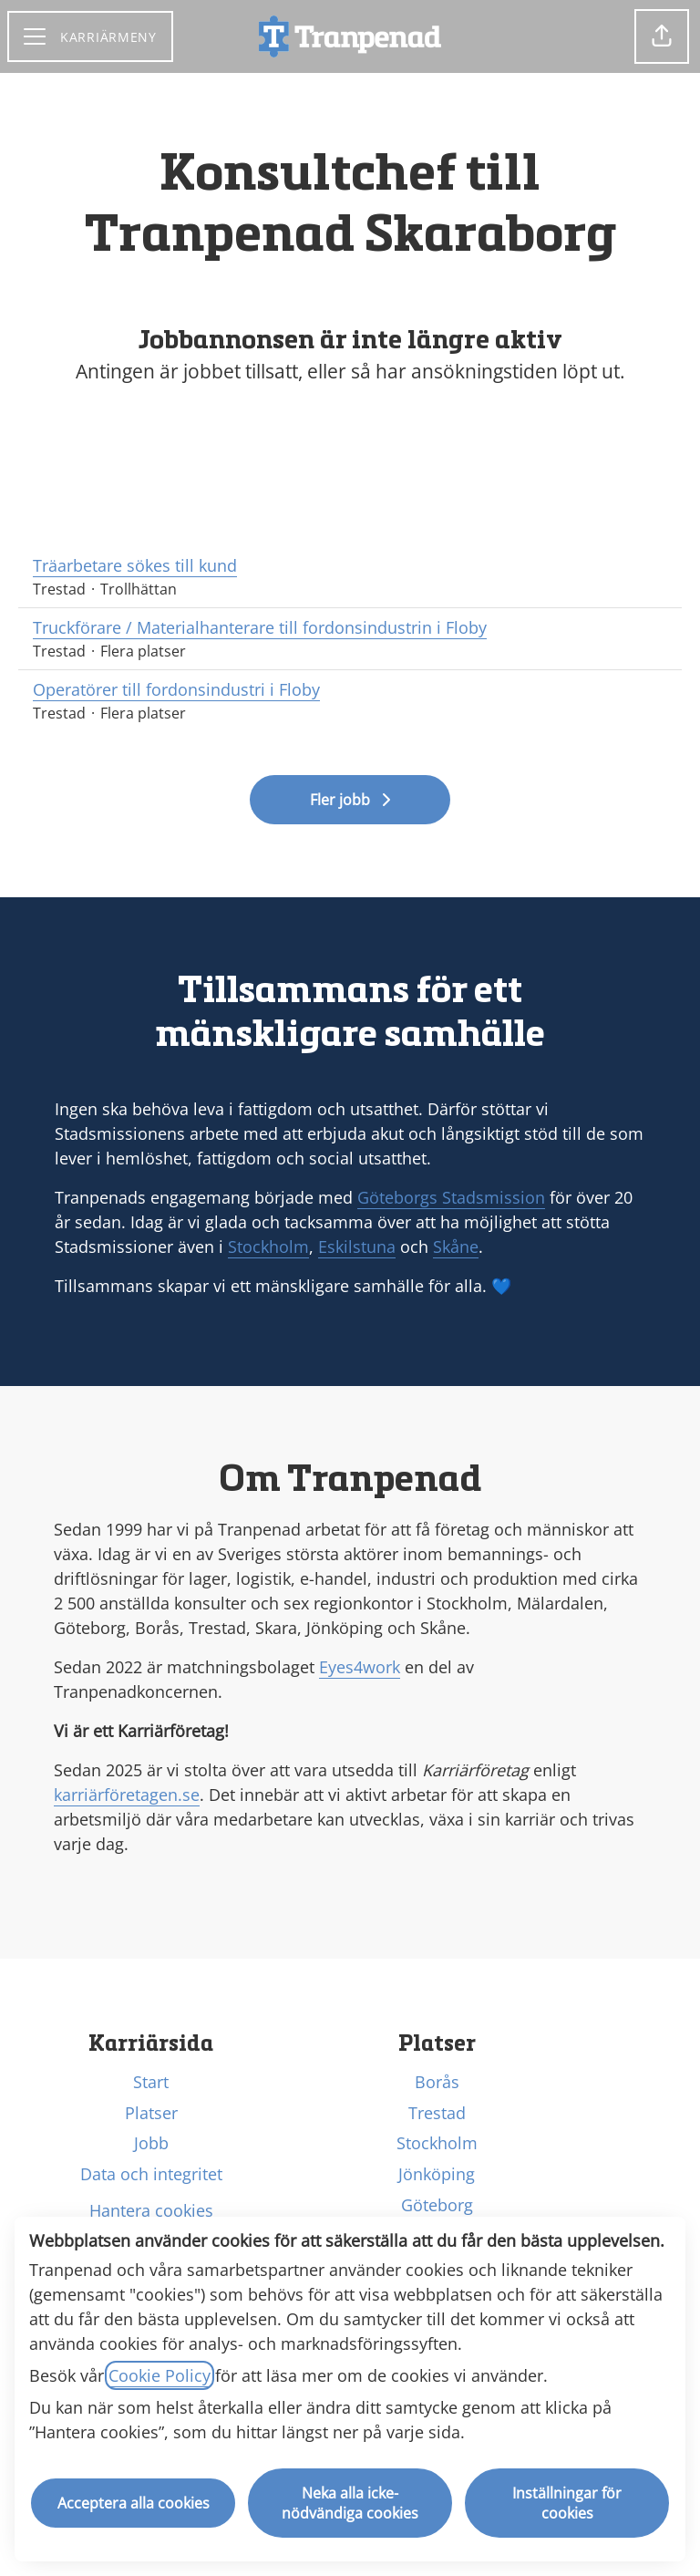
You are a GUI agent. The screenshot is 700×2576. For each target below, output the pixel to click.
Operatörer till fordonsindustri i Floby (350, 690)
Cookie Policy (159, 2375)
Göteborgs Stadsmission (451, 1197)
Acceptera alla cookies (133, 2503)
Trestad (437, 2113)
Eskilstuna (357, 1246)
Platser (151, 2113)
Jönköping (436, 2174)
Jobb (151, 2143)
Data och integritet (151, 2174)
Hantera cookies (151, 2210)
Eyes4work (359, 1667)
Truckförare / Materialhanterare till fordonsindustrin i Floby (350, 628)
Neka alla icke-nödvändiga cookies (350, 2503)
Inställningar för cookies (567, 2503)
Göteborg (437, 2205)
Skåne (456, 1246)
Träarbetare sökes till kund (350, 565)
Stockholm (268, 1246)
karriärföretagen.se (127, 1794)
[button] (661, 36)
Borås (437, 2082)
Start (151, 2082)
